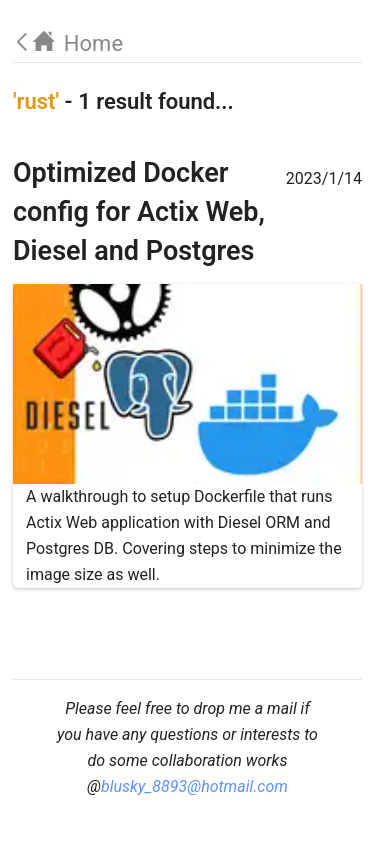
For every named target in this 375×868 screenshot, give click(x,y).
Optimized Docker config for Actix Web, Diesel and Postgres (139, 212)
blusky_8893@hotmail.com (194, 786)
